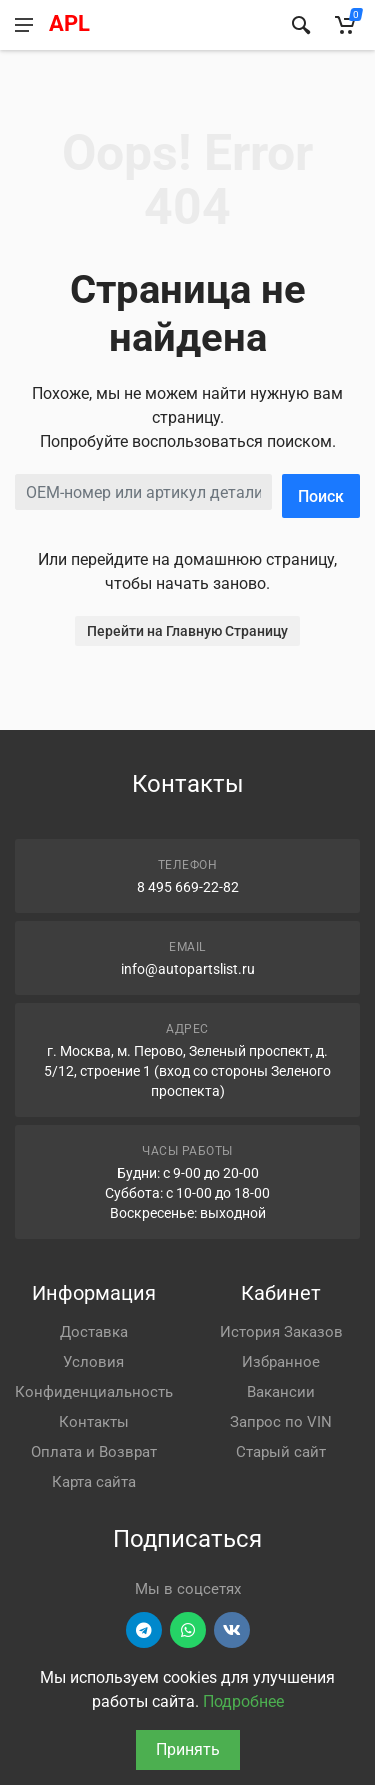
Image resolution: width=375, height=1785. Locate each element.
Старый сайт (281, 1452)
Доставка (94, 1332)
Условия (93, 1362)
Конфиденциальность (94, 1392)
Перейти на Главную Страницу (187, 631)
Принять (188, 1749)
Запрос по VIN (281, 1422)
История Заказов (281, 1332)
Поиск (321, 496)
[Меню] (23, 25)
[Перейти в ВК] (232, 1630)
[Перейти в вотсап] (188, 1630)
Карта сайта (94, 1482)
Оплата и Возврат (94, 1452)
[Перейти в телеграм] (144, 1630)
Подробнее (243, 1701)
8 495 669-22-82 (188, 887)
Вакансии (281, 1392)
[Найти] (301, 25)
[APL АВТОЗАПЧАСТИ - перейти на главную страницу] (159, 25)
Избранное (281, 1362)
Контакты (94, 1422)
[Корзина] (345, 25)
